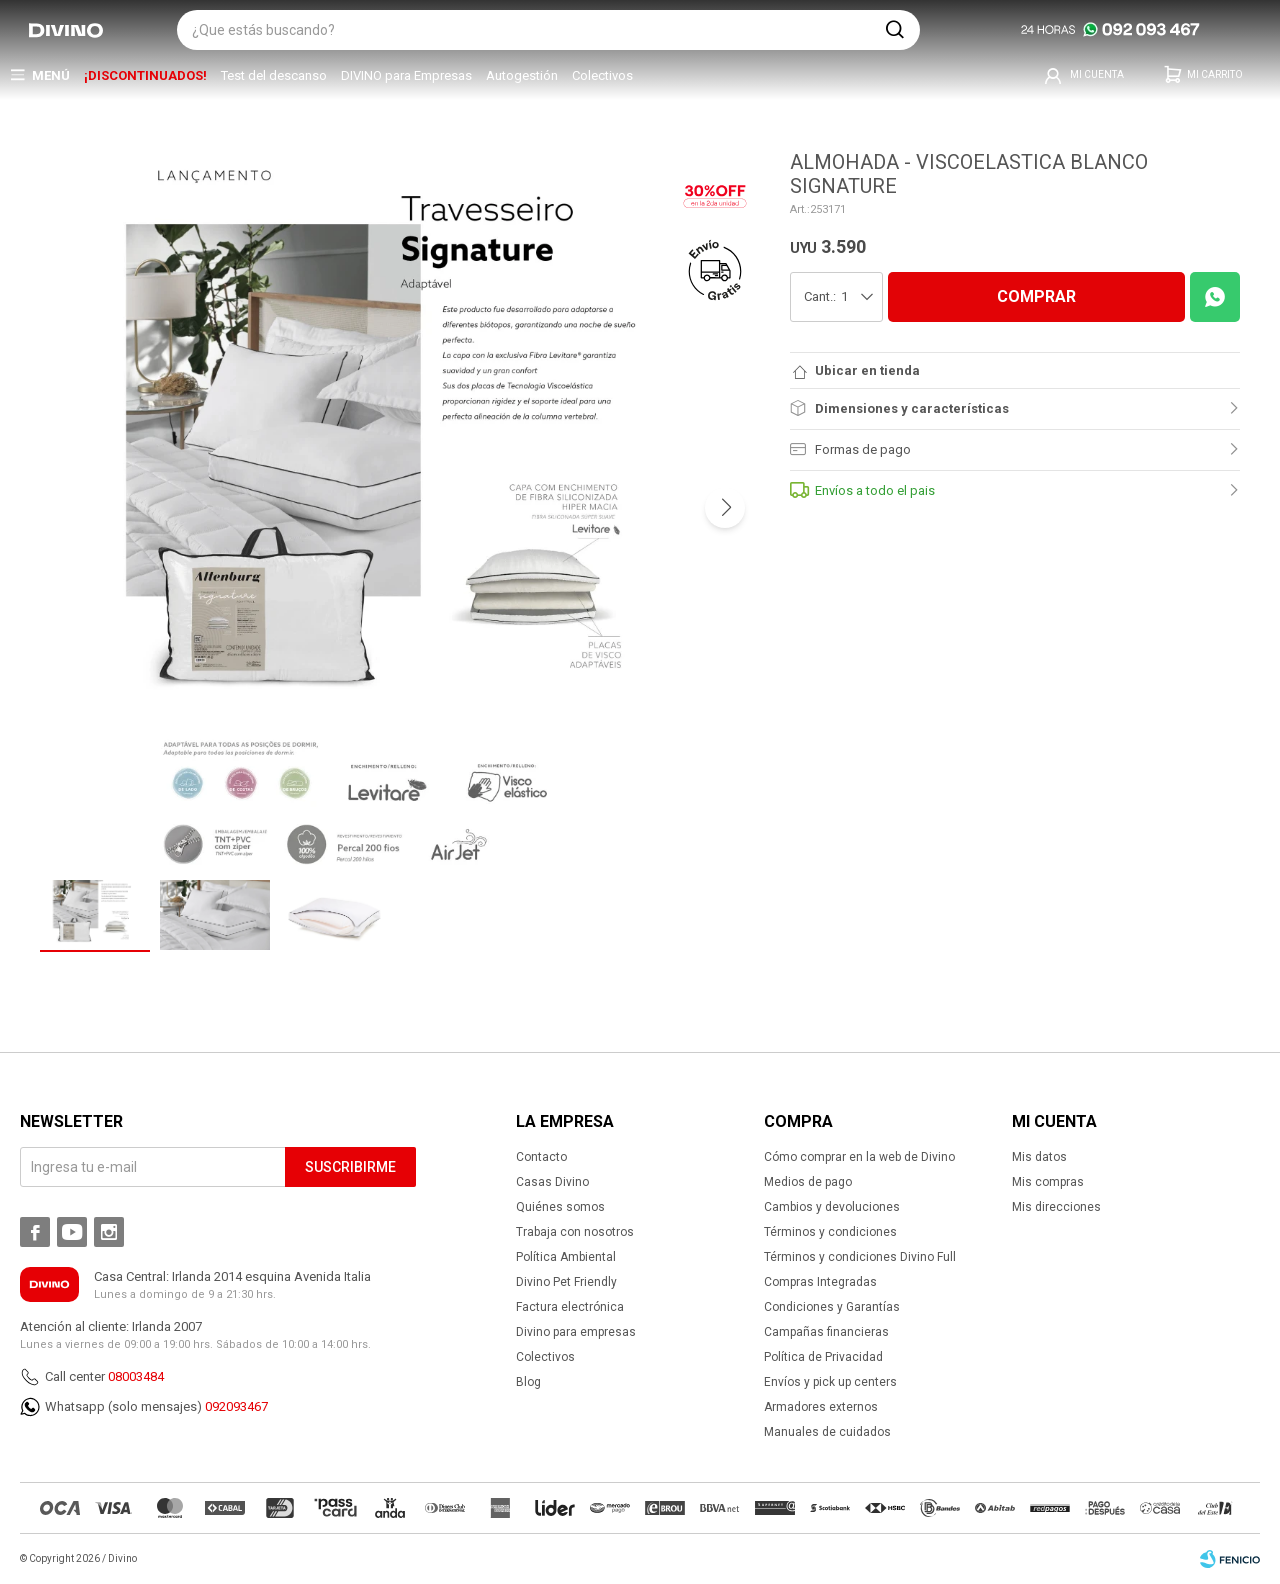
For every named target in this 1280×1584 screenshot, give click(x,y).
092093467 (236, 1406)
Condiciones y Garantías (832, 1307)
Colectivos (602, 75)
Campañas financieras (826, 1332)
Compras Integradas (820, 1282)
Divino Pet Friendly (566, 1282)
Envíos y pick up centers (830, 1382)
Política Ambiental (566, 1257)
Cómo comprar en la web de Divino (859, 1157)
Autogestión (522, 75)
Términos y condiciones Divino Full (860, 1257)
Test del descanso (274, 75)
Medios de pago (808, 1182)
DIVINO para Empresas (406, 75)
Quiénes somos (560, 1207)
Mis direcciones (1056, 1207)
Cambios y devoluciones (832, 1207)
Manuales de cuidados (827, 1432)
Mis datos (1039, 1157)
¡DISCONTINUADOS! (145, 75)
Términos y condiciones (830, 1232)
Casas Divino (552, 1182)
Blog (528, 1382)
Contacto (541, 1157)
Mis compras (1048, 1182)
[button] (895, 30)
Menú (51, 75)
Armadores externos (821, 1407)
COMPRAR (1036, 296)
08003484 (136, 1376)
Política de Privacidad (823, 1357)
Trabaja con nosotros (575, 1232)
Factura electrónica (570, 1307)
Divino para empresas (576, 1332)
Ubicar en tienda (867, 370)
